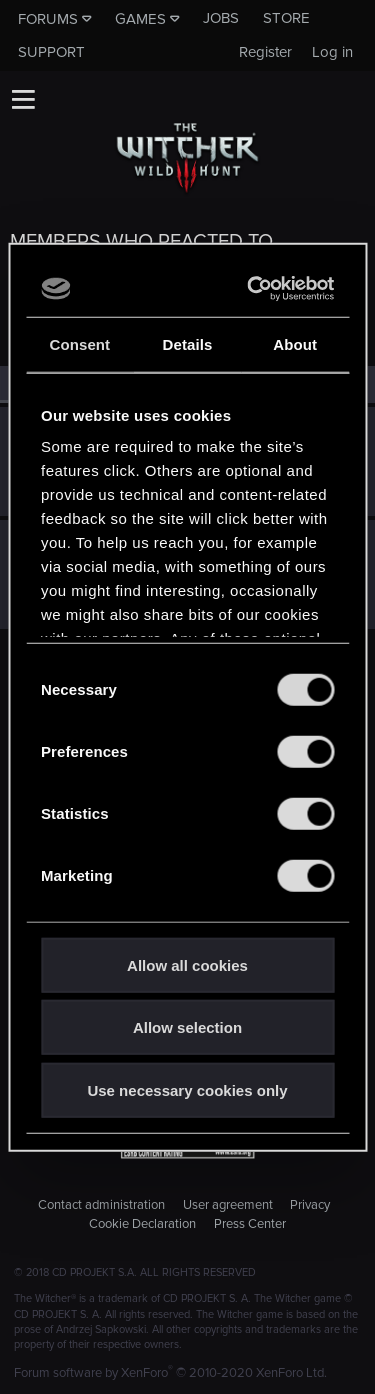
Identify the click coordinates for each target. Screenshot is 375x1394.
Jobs (221, 18)
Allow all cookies (187, 964)
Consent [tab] (79, 343)
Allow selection (187, 1027)
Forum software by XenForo (170, 1373)
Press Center (250, 1224)
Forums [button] (48, 19)
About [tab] (295, 343)
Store (286, 18)
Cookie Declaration (142, 1224)
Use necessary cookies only (187, 1089)
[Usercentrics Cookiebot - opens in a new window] (254, 289)
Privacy (310, 1205)
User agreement (228, 1205)
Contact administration (101, 1205)
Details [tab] (188, 343)
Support (51, 52)
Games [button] (140, 19)
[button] (23, 99)
